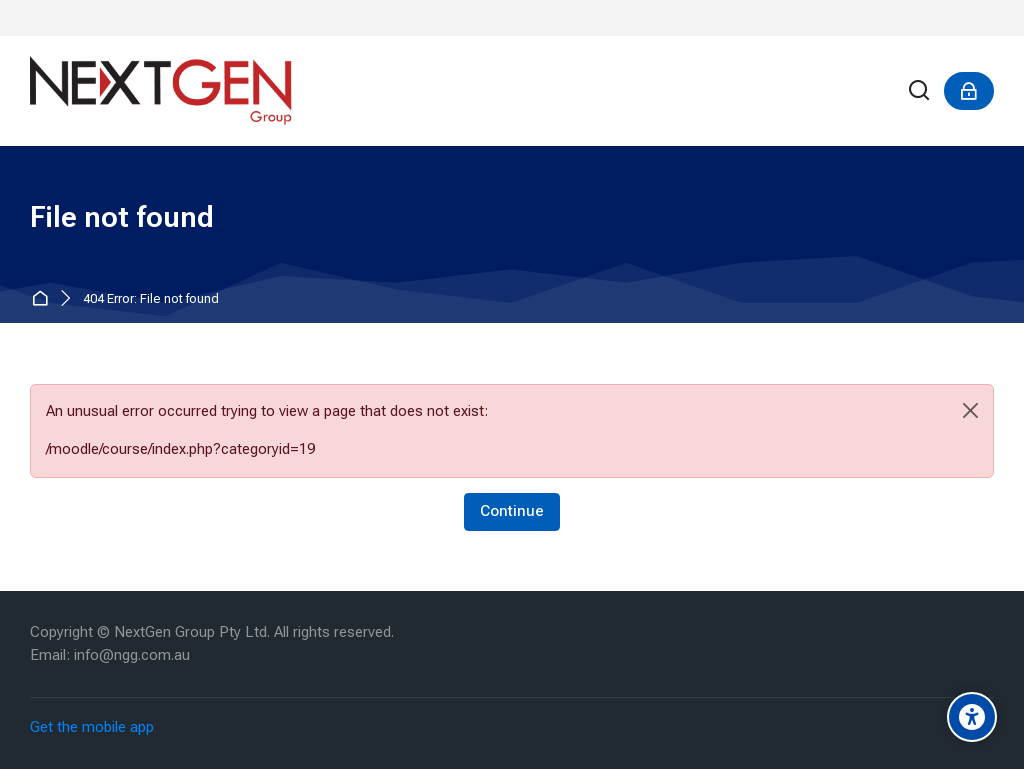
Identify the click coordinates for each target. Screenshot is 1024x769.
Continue (512, 511)
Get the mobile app (92, 727)
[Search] (920, 91)
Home (43, 299)
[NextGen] (161, 91)
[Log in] (969, 91)
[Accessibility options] (972, 717)
